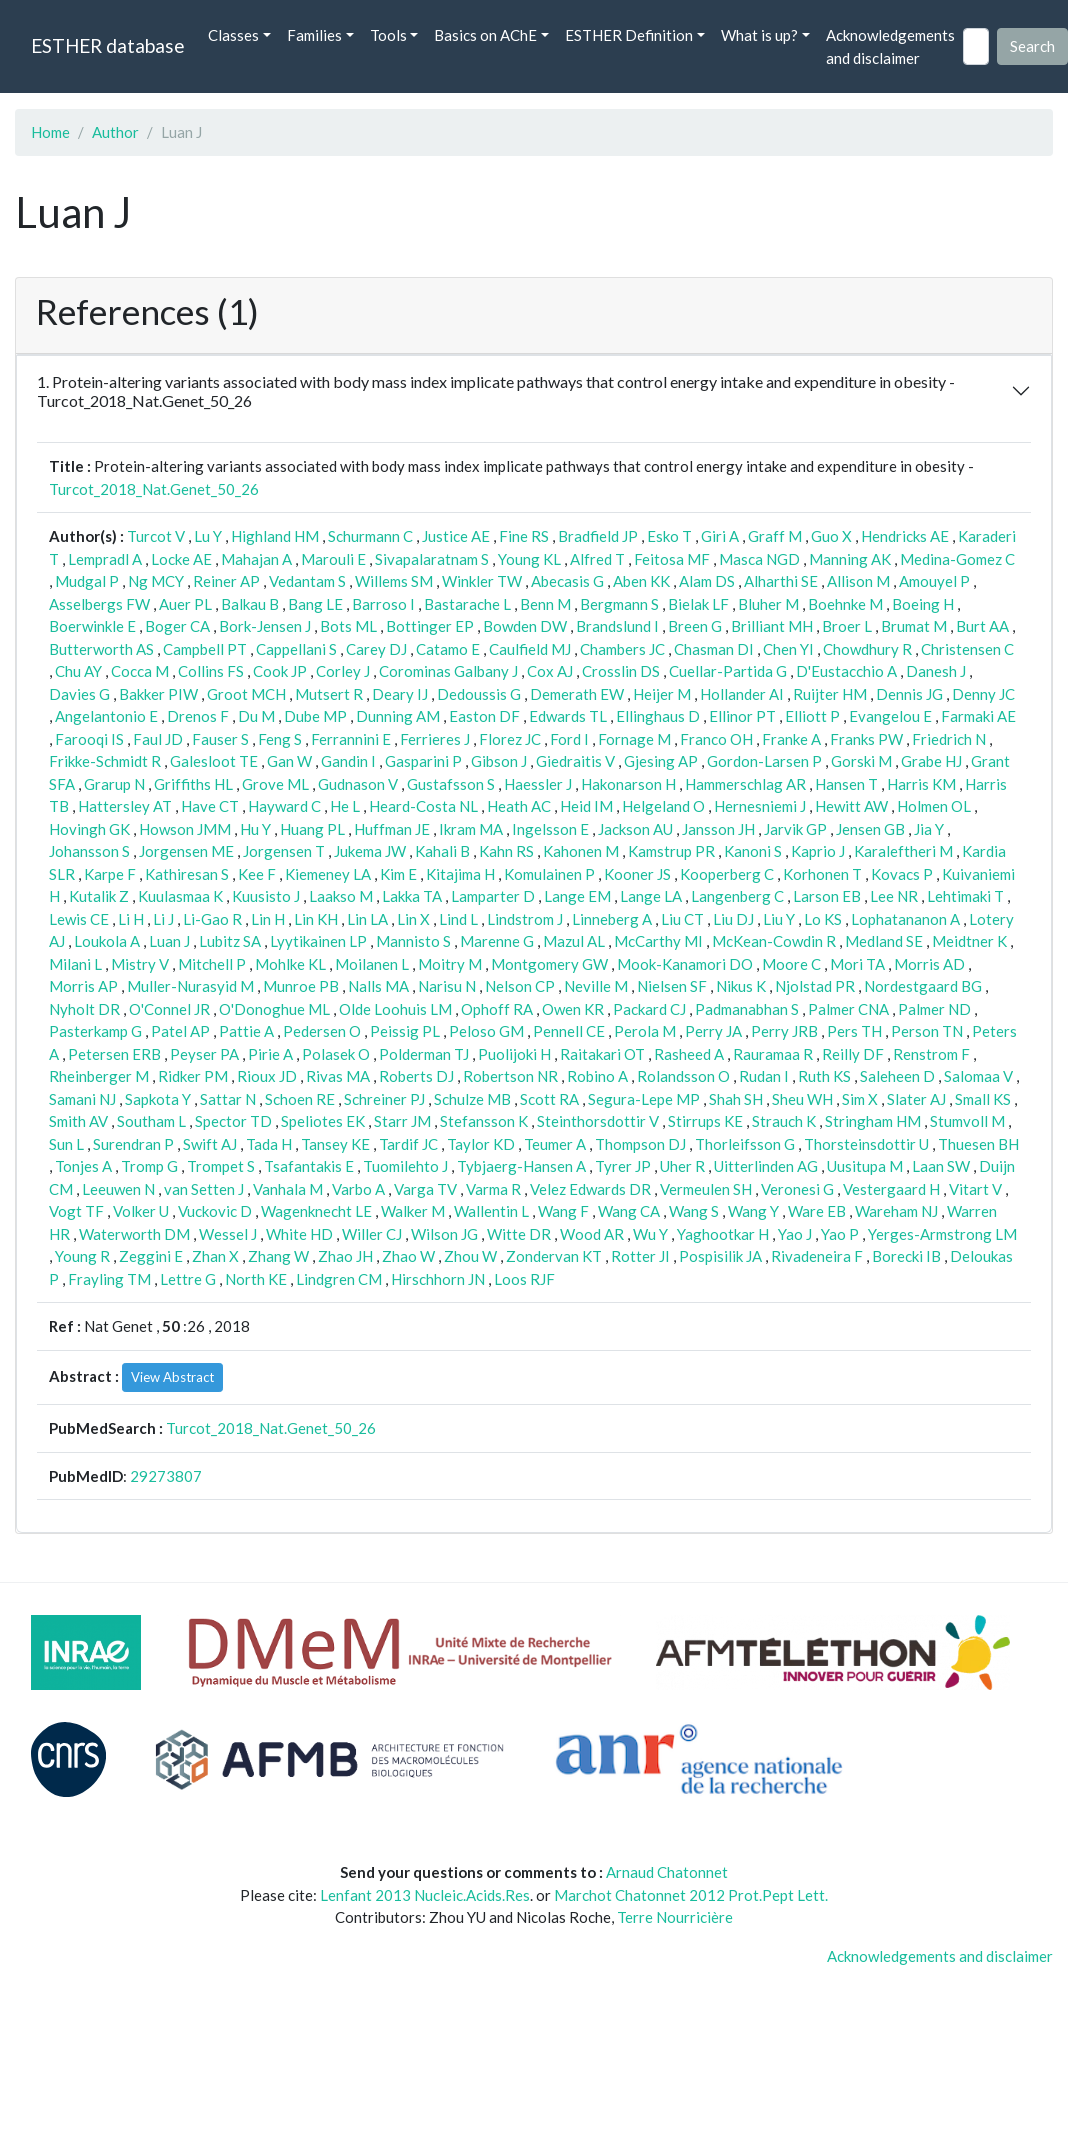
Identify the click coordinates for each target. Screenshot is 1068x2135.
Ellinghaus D (658, 716)
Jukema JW (370, 851)
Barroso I (383, 604)
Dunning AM (398, 716)
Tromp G (149, 1166)
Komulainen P (549, 874)
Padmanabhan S (747, 1009)
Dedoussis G (479, 694)
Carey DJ (376, 649)
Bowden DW (525, 626)
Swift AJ (210, 1144)
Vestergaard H (891, 1189)
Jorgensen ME (186, 851)
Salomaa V (978, 1076)
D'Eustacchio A (846, 671)
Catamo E (448, 649)
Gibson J (499, 761)
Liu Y (779, 919)
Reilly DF (853, 1054)
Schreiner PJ (384, 1099)
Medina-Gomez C (957, 559)
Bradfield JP (598, 536)
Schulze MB (472, 1099)
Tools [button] (388, 35)
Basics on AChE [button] (485, 35)
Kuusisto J (266, 896)
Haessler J (538, 784)
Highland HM (275, 536)
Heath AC (519, 806)
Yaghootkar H (723, 1234)
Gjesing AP (661, 761)
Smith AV (78, 1121)
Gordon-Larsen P (764, 761)
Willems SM (394, 581)
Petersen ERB (114, 1054)
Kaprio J (818, 851)
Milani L (75, 964)
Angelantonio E (106, 716)
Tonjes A (83, 1166)
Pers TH (854, 1031)
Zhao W (408, 1256)
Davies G (79, 694)
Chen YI (788, 649)
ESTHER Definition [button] (629, 35)
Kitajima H (460, 874)
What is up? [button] (759, 35)
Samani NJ (82, 1099)
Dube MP (315, 716)
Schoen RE (300, 1099)
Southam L (151, 1121)
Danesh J (936, 671)
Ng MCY (156, 581)
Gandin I (348, 761)
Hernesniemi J (760, 806)
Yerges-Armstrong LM (942, 1234)
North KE (256, 1279)
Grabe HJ (931, 761)
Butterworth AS (101, 649)
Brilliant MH (772, 626)
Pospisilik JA (720, 1256)
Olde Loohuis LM (395, 1009)
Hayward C (284, 806)
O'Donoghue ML (274, 1009)
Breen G (695, 626)
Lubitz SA (230, 941)
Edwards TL (568, 716)
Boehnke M (845, 604)
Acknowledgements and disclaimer (890, 46)
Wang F (563, 1211)
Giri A (720, 536)
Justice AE (456, 536)
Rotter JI (640, 1256)
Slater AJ (916, 1099)
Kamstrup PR (671, 851)
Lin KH (316, 919)
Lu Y (208, 536)
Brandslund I (617, 626)
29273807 (166, 1476)
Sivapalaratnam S (432, 559)
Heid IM (586, 806)
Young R (82, 1256)
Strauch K (784, 1121)
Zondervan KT (554, 1256)
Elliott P (812, 716)
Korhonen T (822, 874)
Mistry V (140, 964)
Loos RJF (524, 1279)
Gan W (289, 761)
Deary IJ (400, 694)
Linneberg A (612, 919)
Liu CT (682, 919)
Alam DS (707, 581)
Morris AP (83, 986)
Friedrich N (949, 739)
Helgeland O (663, 806)
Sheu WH (802, 1099)
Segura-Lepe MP (644, 1099)
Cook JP (280, 671)
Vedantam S (307, 581)
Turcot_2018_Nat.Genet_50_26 (154, 489)
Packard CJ (649, 1009)
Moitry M (450, 964)
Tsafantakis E (309, 1166)
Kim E (398, 874)
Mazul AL (574, 941)
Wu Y (650, 1234)
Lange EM (577, 896)
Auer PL (185, 604)
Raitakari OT (602, 1054)
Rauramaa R (773, 1054)
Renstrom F (931, 1054)
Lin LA (367, 919)
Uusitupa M (865, 1166)
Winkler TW (482, 581)
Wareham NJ (896, 1211)
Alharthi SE (781, 581)
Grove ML (275, 784)
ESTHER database (107, 45)
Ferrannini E (351, 739)
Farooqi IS (89, 739)
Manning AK (850, 559)
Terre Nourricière (675, 1917)
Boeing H (923, 604)
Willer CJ (372, 1234)
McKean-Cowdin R (774, 941)
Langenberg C (737, 896)
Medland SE (884, 941)
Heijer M (662, 694)
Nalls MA (378, 986)
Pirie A (270, 1054)
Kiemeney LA (328, 874)
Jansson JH (718, 829)
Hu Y (255, 829)
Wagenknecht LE (316, 1211)
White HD (299, 1234)
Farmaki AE (978, 716)
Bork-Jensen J (265, 626)
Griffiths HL (193, 784)
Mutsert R (329, 694)
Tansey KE (335, 1144)
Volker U (141, 1211)
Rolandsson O (683, 1076)
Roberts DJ (416, 1076)
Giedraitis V (575, 761)
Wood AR (592, 1234)
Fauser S (220, 739)
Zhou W (470, 1256)
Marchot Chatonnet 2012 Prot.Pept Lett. (691, 1895)
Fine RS (524, 536)
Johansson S (89, 851)
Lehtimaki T (965, 896)
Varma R (493, 1189)
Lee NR (894, 896)
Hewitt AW (851, 806)
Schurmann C (370, 536)
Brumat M (914, 626)
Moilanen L (372, 964)
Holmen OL (934, 806)
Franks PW (866, 739)
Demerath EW (577, 694)
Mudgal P (87, 581)
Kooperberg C (727, 874)
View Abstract (172, 1377)
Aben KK (641, 581)
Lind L (458, 919)
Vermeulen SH (706, 1189)
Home (50, 132)
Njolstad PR (815, 986)
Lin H (268, 919)
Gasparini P (423, 761)
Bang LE (315, 604)
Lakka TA (412, 896)
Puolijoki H (514, 1054)
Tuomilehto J (405, 1166)
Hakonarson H (628, 784)
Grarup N (114, 784)
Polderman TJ (424, 1054)
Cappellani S (296, 649)
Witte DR (519, 1234)
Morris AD (929, 964)
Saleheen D (897, 1076)
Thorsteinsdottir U (866, 1144)
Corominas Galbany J (448, 671)
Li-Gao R (212, 919)
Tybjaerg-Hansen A (521, 1166)
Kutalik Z (99, 896)
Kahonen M (581, 851)
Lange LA (651, 896)
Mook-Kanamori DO (685, 964)
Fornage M (634, 739)
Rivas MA (338, 1076)
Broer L (847, 626)
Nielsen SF (672, 986)
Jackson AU (635, 829)
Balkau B (250, 604)
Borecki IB (906, 1256)
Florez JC (510, 739)
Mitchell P (212, 964)
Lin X (413, 919)
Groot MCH (246, 694)
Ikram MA (471, 829)
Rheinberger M (99, 1076)
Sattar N (228, 1099)
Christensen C (967, 649)
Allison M (858, 581)
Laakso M (341, 896)
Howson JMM (185, 829)
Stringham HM (873, 1121)
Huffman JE (392, 829)
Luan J (169, 941)
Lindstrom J (525, 919)
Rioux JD (267, 1076)
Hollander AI (742, 694)
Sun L (66, 1144)
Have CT (210, 806)
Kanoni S (753, 851)
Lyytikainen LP (318, 941)
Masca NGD (759, 559)
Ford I (569, 739)
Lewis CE (79, 919)
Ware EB (817, 1211)
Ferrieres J (435, 739)
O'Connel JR (169, 1009)
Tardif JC (408, 1144)
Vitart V (975, 1189)
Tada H (269, 1144)
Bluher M (768, 604)
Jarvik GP (795, 829)
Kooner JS (637, 874)
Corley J (343, 671)
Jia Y (929, 829)
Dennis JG (909, 694)
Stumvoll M (967, 1121)
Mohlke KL (290, 964)
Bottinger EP (430, 626)
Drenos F (198, 716)
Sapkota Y (158, 1099)
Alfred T (597, 559)
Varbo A (358, 1189)
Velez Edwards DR (590, 1189)
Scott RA (549, 1099)
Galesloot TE (214, 761)
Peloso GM (486, 1031)
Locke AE (181, 559)
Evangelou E (890, 716)
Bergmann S (619, 604)
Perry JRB (784, 1031)
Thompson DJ (640, 1144)
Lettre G (188, 1279)
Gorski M (861, 761)
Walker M (413, 1211)
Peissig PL (405, 1031)
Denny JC (983, 694)
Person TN (927, 1031)
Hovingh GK (89, 829)
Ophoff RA (497, 1009)
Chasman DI (714, 649)
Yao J (795, 1234)
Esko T (669, 536)
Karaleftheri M (903, 851)
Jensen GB (870, 829)
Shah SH (736, 1099)
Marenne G (497, 941)
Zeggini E (151, 1256)
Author (115, 132)
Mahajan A (256, 559)
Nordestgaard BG (923, 986)
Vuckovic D (215, 1211)
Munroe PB (301, 986)
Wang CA (629, 1211)
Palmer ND (934, 1009)
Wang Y (753, 1211)
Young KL (529, 559)
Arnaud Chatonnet (667, 1872)
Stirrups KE (705, 1121)
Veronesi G (797, 1189)
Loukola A (107, 941)
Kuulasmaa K (180, 896)
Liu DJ (733, 919)
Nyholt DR (84, 1009)
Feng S (280, 739)
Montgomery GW (549, 964)
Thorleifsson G (745, 1144)
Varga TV (425, 1189)
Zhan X (215, 1256)
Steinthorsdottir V (598, 1121)
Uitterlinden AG (766, 1166)
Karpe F (110, 874)
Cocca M (140, 671)
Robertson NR (510, 1076)
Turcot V (156, 536)
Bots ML (348, 626)
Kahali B (442, 851)
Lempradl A (105, 559)
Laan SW (941, 1166)
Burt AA (982, 626)
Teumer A (555, 1144)
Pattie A (246, 1031)
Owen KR (573, 1009)
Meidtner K (969, 941)
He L (345, 806)
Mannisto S (413, 941)
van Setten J (204, 1189)
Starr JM (402, 1121)
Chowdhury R (867, 649)
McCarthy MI (658, 941)
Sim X (860, 1099)
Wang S (694, 1211)
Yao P (840, 1234)
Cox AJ (550, 671)
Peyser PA (204, 1054)
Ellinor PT (742, 716)
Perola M (645, 1031)
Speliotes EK (323, 1121)
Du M (256, 716)
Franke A (791, 739)
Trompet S (221, 1166)
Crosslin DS (621, 671)
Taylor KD (481, 1144)
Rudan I (764, 1076)
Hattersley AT (125, 806)
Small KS (983, 1099)
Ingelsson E (550, 829)
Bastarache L (467, 604)
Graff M (775, 536)
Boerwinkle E (92, 626)
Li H (131, 919)
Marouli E (333, 559)
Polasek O (336, 1054)
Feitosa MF (672, 559)
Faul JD (158, 739)
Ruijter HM (830, 694)
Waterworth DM (134, 1234)
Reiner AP (226, 581)
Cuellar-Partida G (728, 671)
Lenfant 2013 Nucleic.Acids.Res (425, 1895)
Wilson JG (444, 1234)
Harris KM (921, 784)
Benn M (545, 604)
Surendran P (133, 1144)
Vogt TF (76, 1211)
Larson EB (827, 896)
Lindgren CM (339, 1279)
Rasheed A (689, 1054)
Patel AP (180, 1031)
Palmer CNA (848, 1009)
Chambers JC (622, 649)
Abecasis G (567, 581)
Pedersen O (322, 1031)
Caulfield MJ (530, 649)
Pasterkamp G (95, 1031)
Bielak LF (698, 604)
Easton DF (484, 716)
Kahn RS (506, 851)
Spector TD (233, 1121)
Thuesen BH (978, 1144)
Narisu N (447, 986)
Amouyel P (934, 581)
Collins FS (211, 671)
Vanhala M (288, 1189)
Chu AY (78, 671)
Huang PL (312, 829)
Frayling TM (109, 1279)
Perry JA (713, 1031)
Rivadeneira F (817, 1256)
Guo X (831, 536)
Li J (163, 919)
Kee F (257, 874)
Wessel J (228, 1234)
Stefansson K (484, 1121)
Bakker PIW (158, 694)
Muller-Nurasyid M (190, 986)
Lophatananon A (905, 919)
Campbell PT (205, 649)
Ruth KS (824, 1076)
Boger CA (177, 626)
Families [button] (314, 35)
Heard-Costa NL (423, 806)
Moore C (791, 964)
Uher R (682, 1166)
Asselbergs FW (99, 604)
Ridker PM (193, 1076)
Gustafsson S (451, 784)
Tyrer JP (623, 1166)
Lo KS (823, 919)
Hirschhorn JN (438, 1279)
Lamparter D (493, 896)
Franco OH (716, 739)
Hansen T (846, 784)
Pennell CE (569, 1031)
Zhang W (278, 1256)
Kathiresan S (187, 874)
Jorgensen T (284, 851)
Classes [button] (233, 35)
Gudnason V (358, 784)
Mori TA (857, 964)
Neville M (596, 986)
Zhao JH (345, 1256)
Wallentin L (491, 1211)
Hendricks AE (905, 536)
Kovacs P (902, 874)
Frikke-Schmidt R (105, 761)
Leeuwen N (118, 1189)
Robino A (597, 1076)
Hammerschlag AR (745, 784)
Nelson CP (520, 986)
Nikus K (741, 986)
